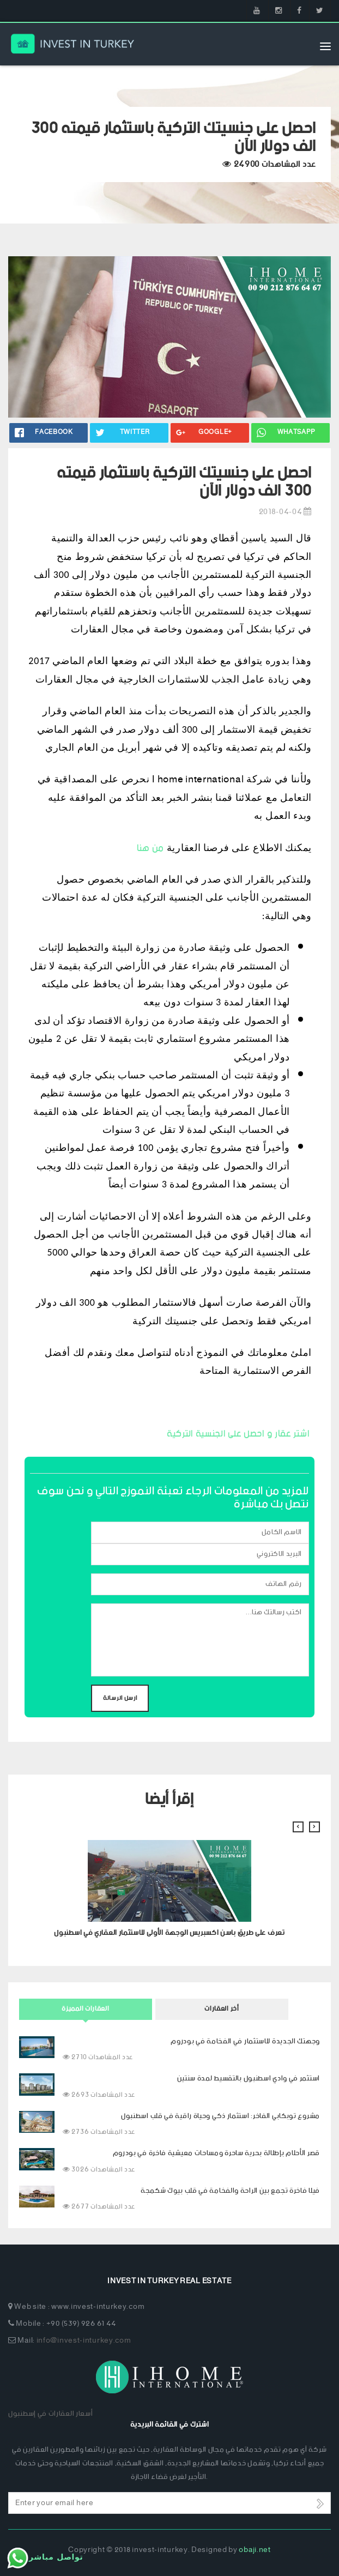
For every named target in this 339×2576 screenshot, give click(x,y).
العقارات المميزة (85, 2008)
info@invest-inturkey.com (84, 2341)
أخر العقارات (221, 2008)
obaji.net (254, 2550)
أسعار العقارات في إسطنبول (50, 2414)
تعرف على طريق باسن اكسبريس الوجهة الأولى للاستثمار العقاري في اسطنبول (169, 1933)
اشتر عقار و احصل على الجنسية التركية (238, 1433)
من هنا (150, 848)
